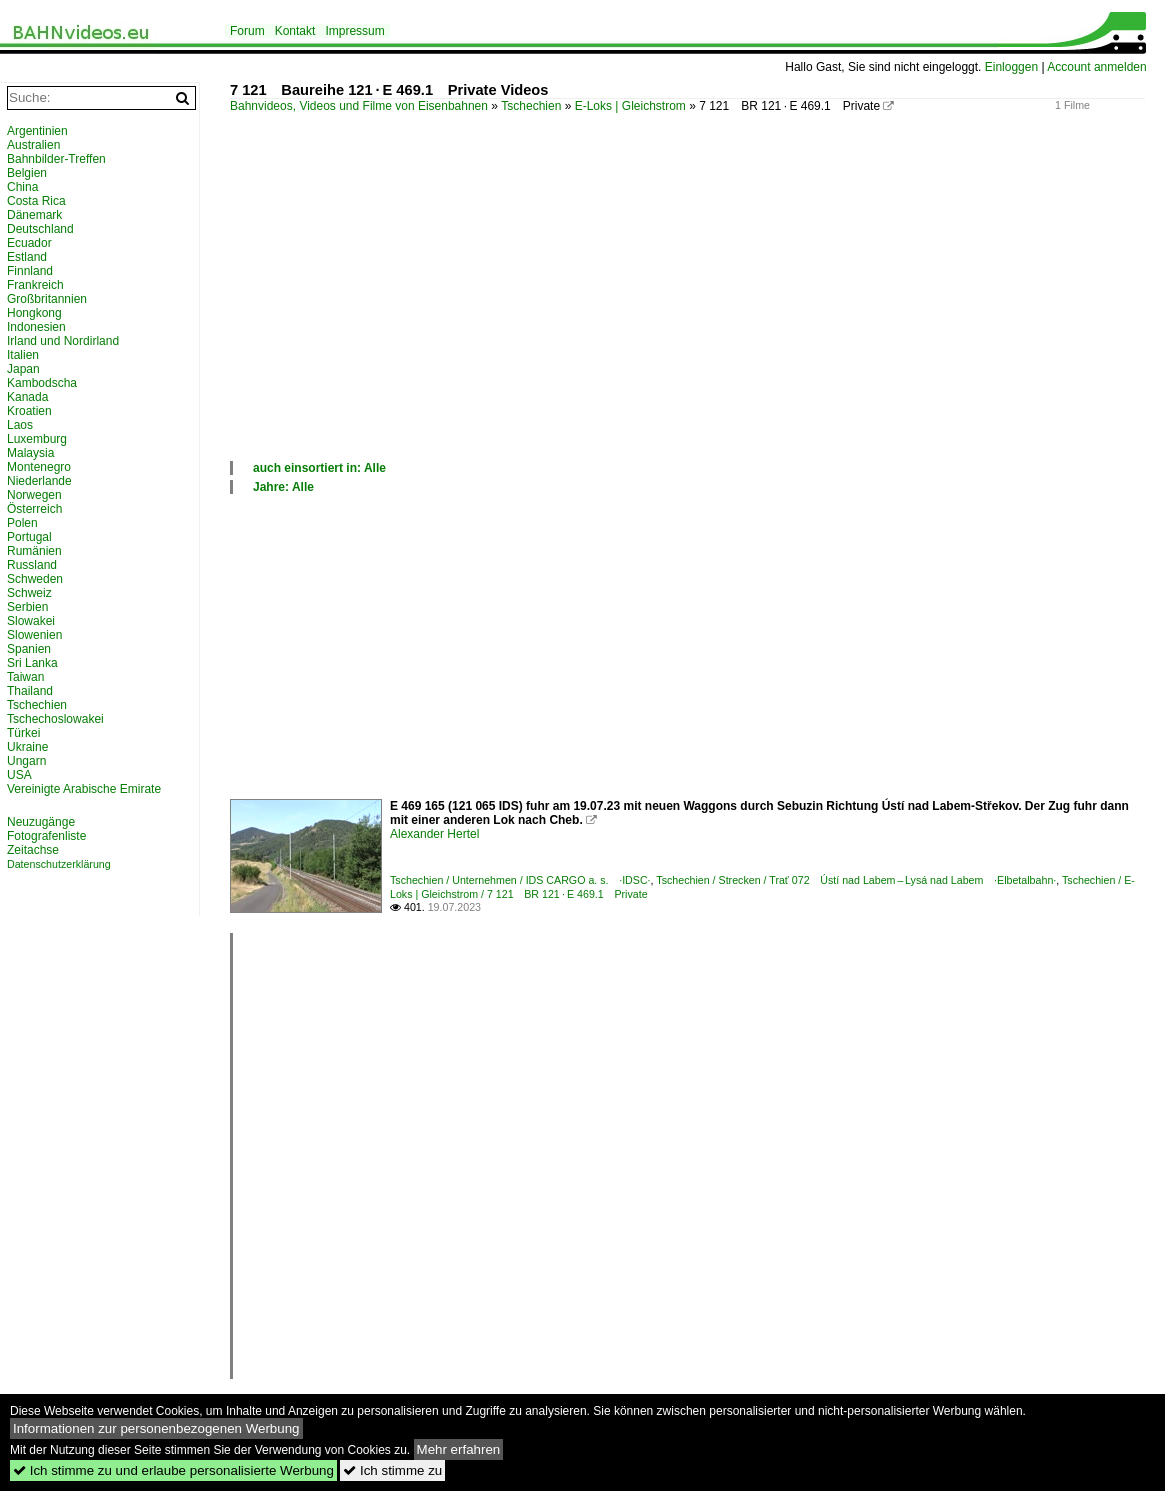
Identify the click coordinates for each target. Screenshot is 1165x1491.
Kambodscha (42, 383)
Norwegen (34, 495)
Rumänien (34, 551)
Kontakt (295, 31)
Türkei (23, 733)
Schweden (35, 579)
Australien (33, 145)
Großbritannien (47, 299)
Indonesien (36, 327)
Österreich (34, 509)
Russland (32, 565)
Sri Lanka (32, 663)
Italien (23, 355)
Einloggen (1011, 67)
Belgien (27, 173)
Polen (22, 523)
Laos (20, 425)
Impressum (354, 31)
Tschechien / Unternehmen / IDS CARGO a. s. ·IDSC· (520, 880)
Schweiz (29, 593)
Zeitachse (33, 850)
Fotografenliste (46, 836)
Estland (27, 257)
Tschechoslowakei (55, 719)
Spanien (29, 649)
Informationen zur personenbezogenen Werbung (156, 1428)
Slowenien (34, 635)
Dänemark (34, 215)
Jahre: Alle (283, 487)
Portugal (29, 537)
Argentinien (37, 131)
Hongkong (34, 313)
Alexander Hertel (434, 834)
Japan (23, 369)
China (22, 187)
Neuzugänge (41, 822)
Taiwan (25, 677)
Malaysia (30, 453)
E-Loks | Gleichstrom (630, 106)
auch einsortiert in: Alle (319, 468)
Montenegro (39, 467)
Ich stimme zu (392, 1470)
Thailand (30, 691)
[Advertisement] (687, 309)
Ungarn (26, 761)
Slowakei (31, 621)
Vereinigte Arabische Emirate (84, 789)
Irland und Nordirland (63, 341)
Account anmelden (1096, 67)
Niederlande (39, 481)
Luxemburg (37, 439)
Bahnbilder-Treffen (56, 159)
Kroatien (29, 411)
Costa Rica (36, 201)
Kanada (27, 397)
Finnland (30, 271)
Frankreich (35, 285)
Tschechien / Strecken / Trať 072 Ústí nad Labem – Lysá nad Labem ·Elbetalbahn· (856, 880)
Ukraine (27, 747)
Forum (247, 31)
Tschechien (531, 106)
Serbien (27, 607)
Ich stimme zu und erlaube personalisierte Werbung (173, 1470)
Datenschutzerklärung (59, 864)
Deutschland (40, 229)
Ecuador (29, 243)
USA (19, 775)
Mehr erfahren (459, 1449)
